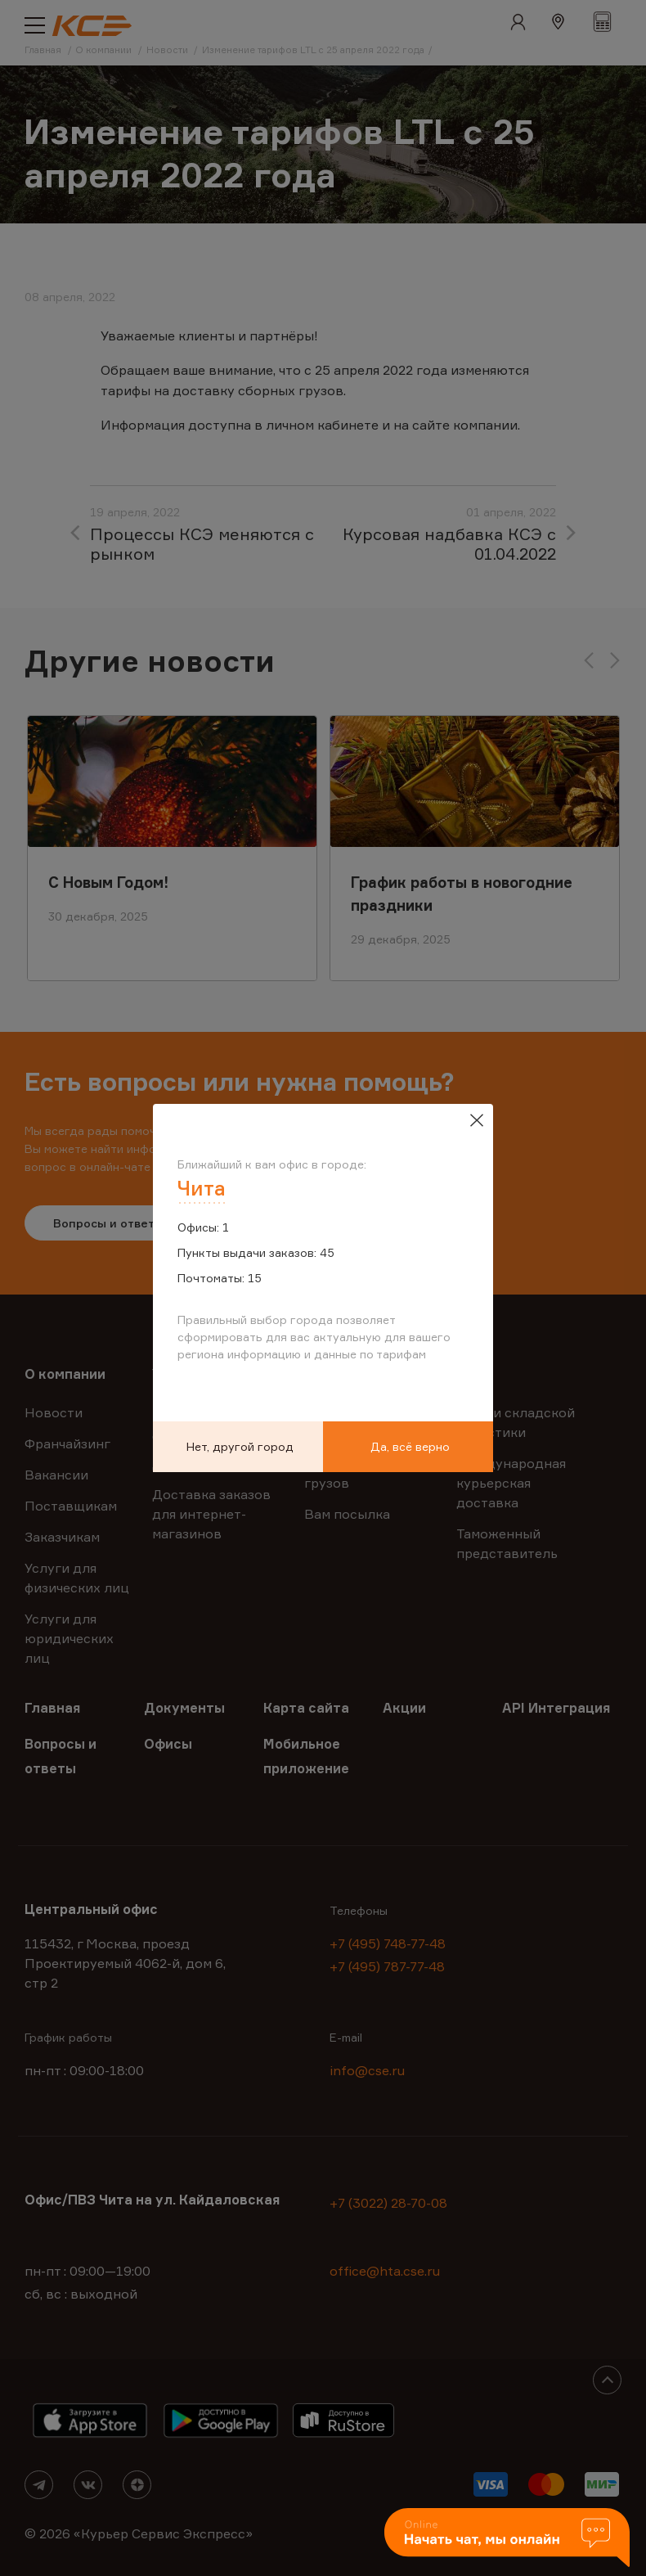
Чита (201, 1188)
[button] (507, 2538)
